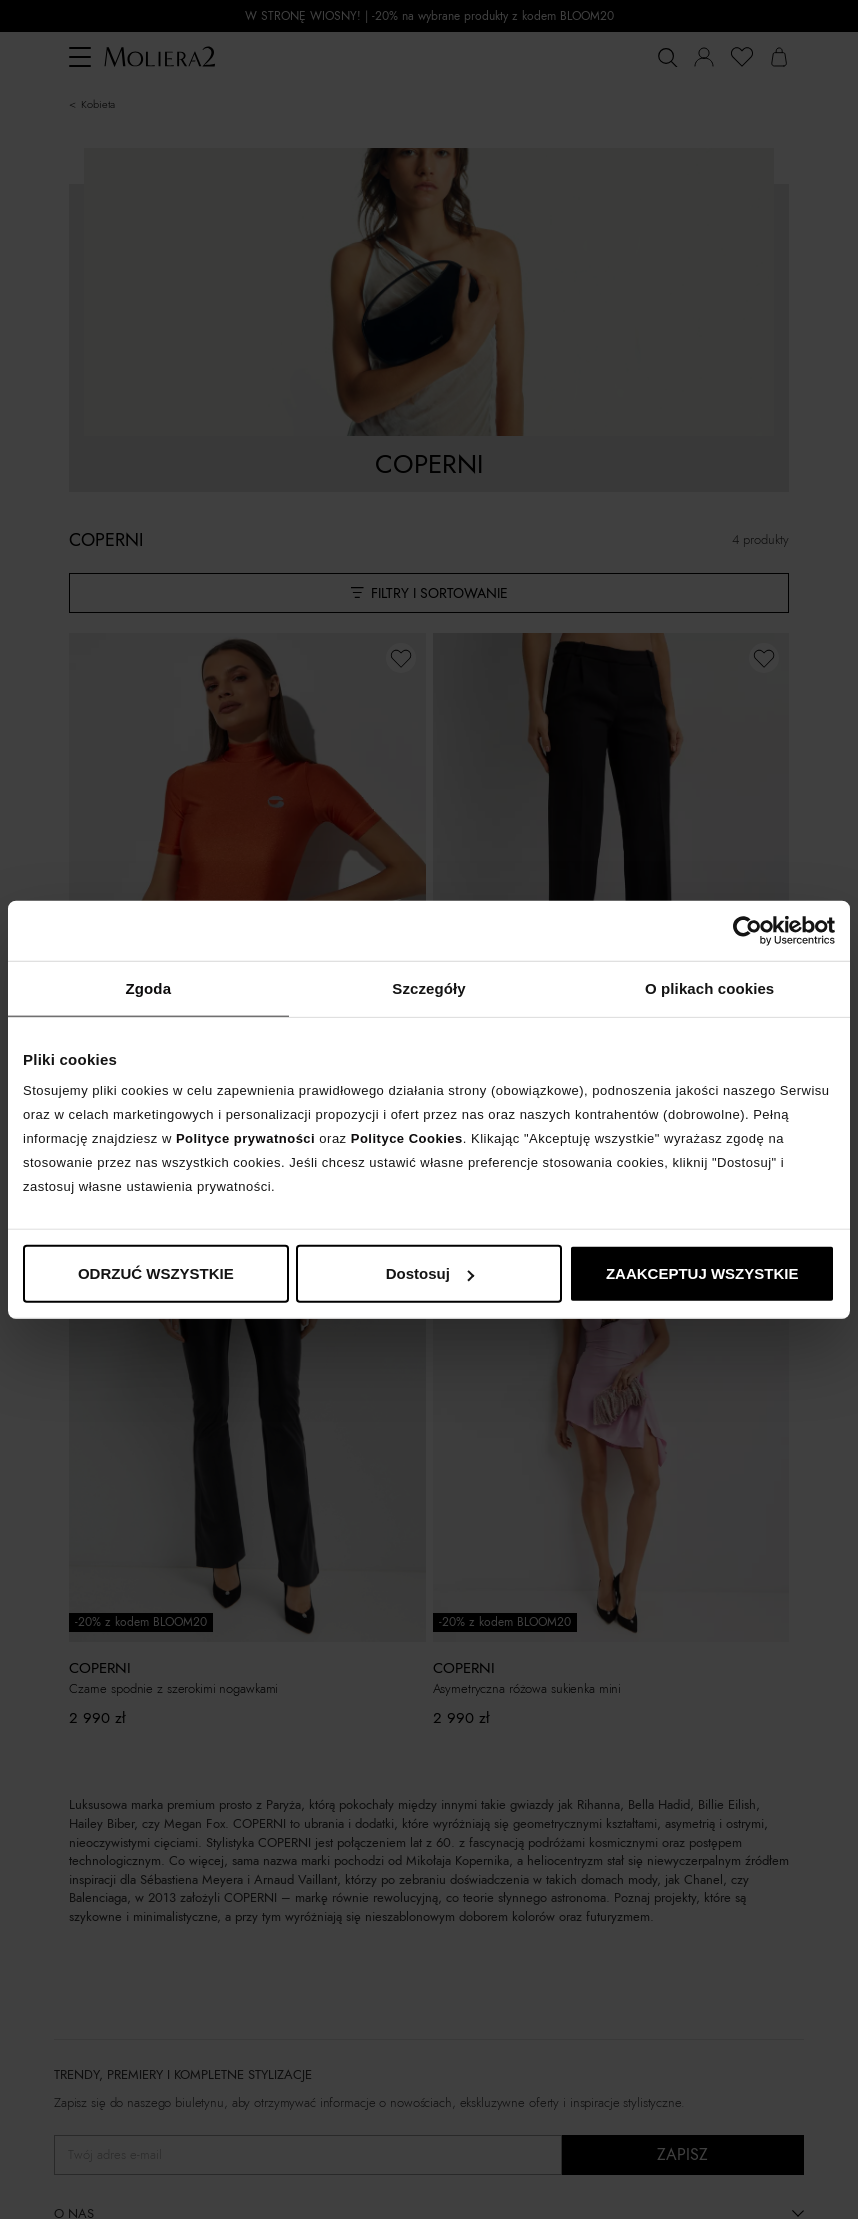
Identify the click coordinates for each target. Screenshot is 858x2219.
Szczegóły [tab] (428, 987)
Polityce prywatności (245, 1138)
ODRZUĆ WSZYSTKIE (156, 1273)
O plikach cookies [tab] (709, 987)
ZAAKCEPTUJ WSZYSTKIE (702, 1273)
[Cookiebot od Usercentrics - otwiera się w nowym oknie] (747, 930)
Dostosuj (430, 1273)
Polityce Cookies (407, 1138)
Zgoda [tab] (149, 987)
